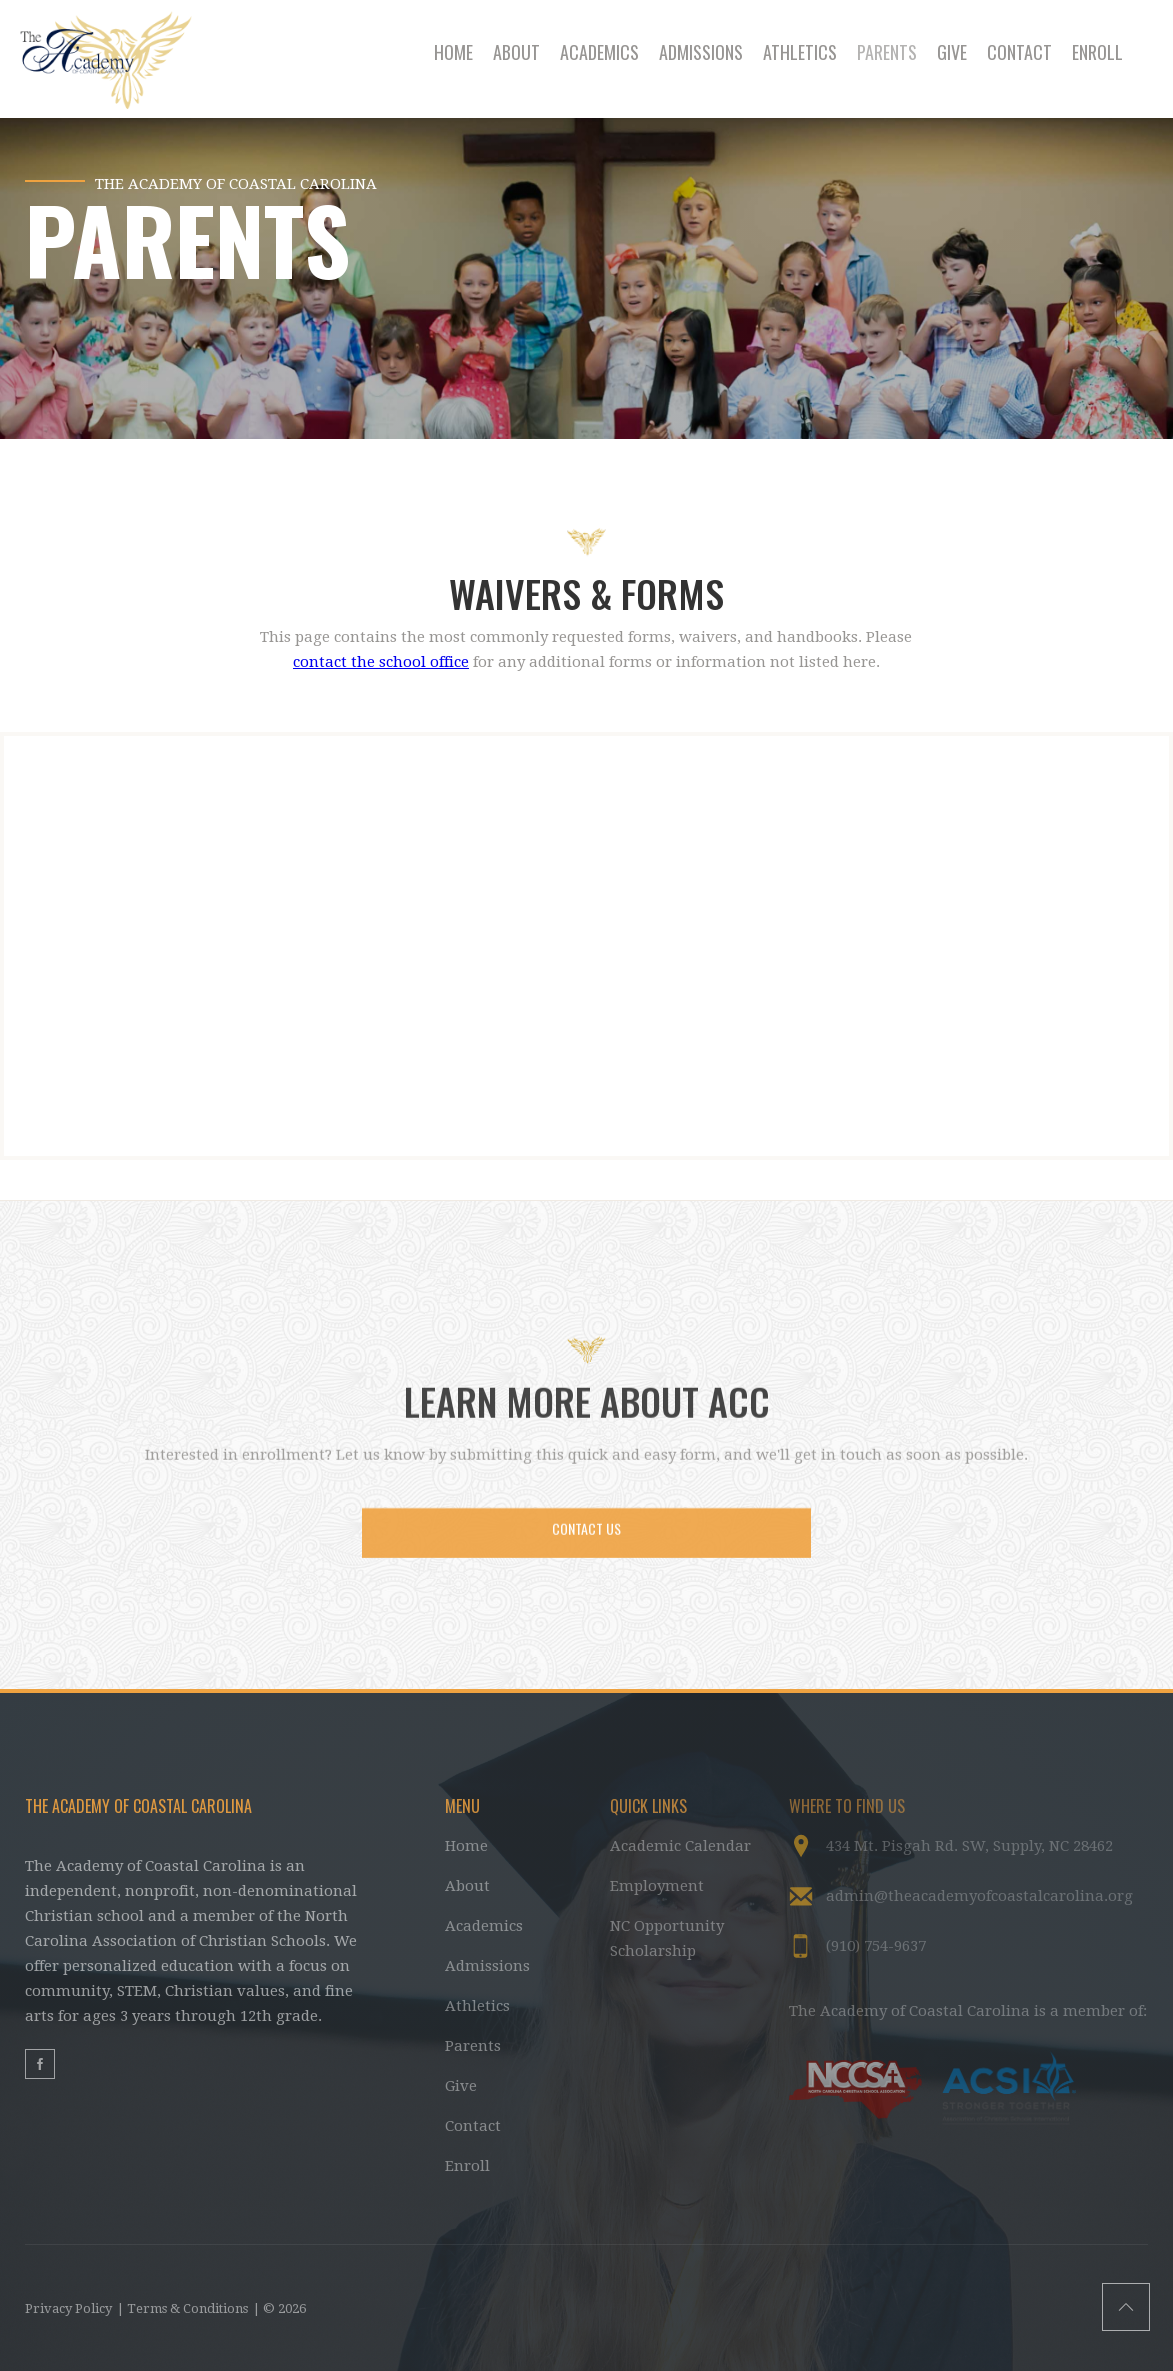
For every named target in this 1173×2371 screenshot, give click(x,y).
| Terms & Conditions (182, 2308)
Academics (484, 1926)
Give (461, 2086)
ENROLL (1097, 52)
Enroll (467, 2166)
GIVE (952, 52)
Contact (473, 2126)
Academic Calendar (680, 1846)
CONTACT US (586, 1541)
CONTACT (1019, 52)
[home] (120, 59)
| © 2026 (279, 2308)
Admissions (487, 1966)
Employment (657, 1886)
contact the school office (381, 662)
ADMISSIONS (701, 52)
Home (466, 1846)
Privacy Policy (68, 2308)
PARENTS (887, 52)
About (467, 1886)
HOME (453, 52)
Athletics (477, 2006)
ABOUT (516, 52)
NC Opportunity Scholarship (667, 1938)
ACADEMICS (599, 52)
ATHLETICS (800, 52)
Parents (473, 2046)
